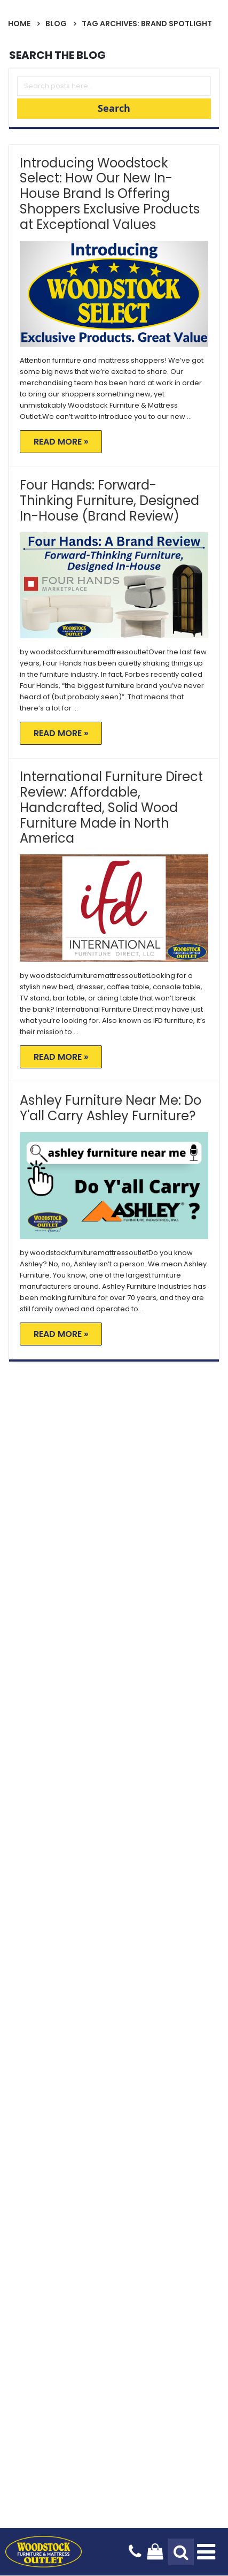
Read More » (61, 441)
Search (114, 108)
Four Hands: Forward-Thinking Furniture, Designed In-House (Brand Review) (109, 500)
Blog (56, 23)
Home (19, 23)
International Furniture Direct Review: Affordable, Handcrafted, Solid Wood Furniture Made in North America (111, 807)
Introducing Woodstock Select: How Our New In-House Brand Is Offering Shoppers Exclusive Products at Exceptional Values (110, 193)
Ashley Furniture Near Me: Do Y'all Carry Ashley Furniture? (110, 1108)
